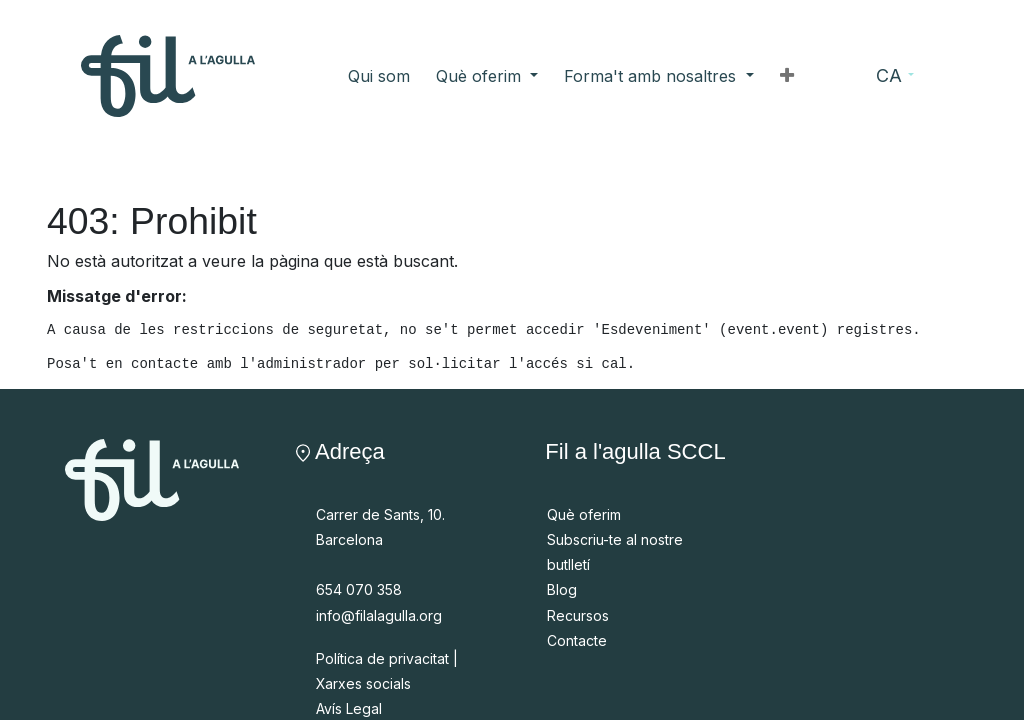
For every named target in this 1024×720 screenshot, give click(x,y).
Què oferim (584, 514)
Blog (562, 589)
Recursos (578, 615)
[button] (787, 76)
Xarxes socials (363, 683)
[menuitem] (379, 76)
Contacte (577, 640)
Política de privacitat (382, 658)
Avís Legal (349, 708)
